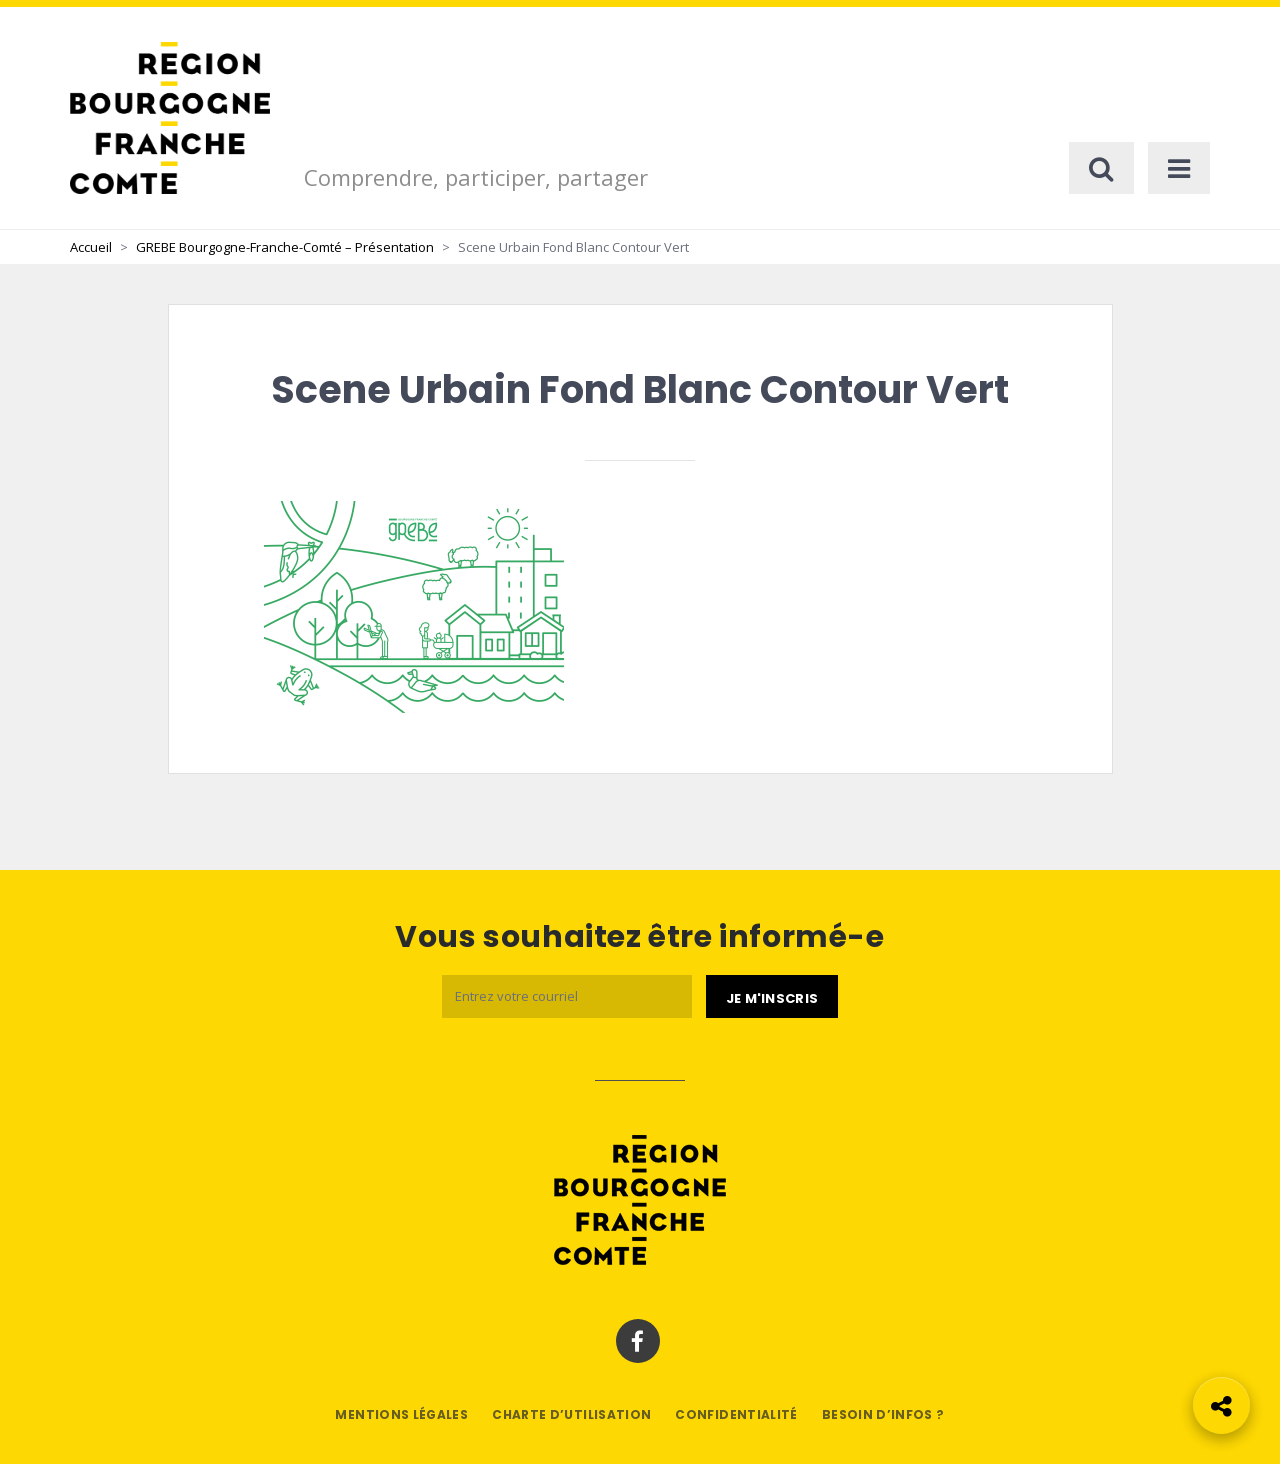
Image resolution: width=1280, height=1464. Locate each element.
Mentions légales (401, 1414)
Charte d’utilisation (571, 1414)
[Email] (567, 996)
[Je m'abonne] (772, 997)
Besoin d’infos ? (883, 1414)
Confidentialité (736, 1414)
